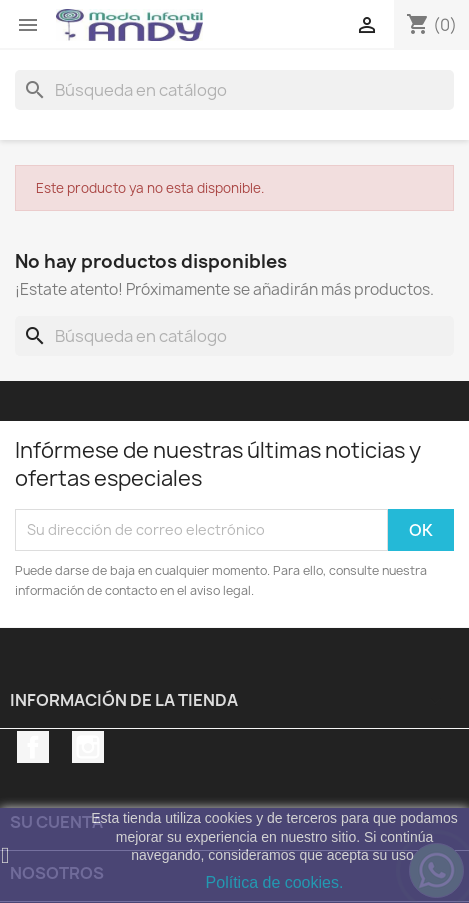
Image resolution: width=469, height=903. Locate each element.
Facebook (33, 747)
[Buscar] (234, 90)
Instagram (88, 747)
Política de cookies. (275, 882)
